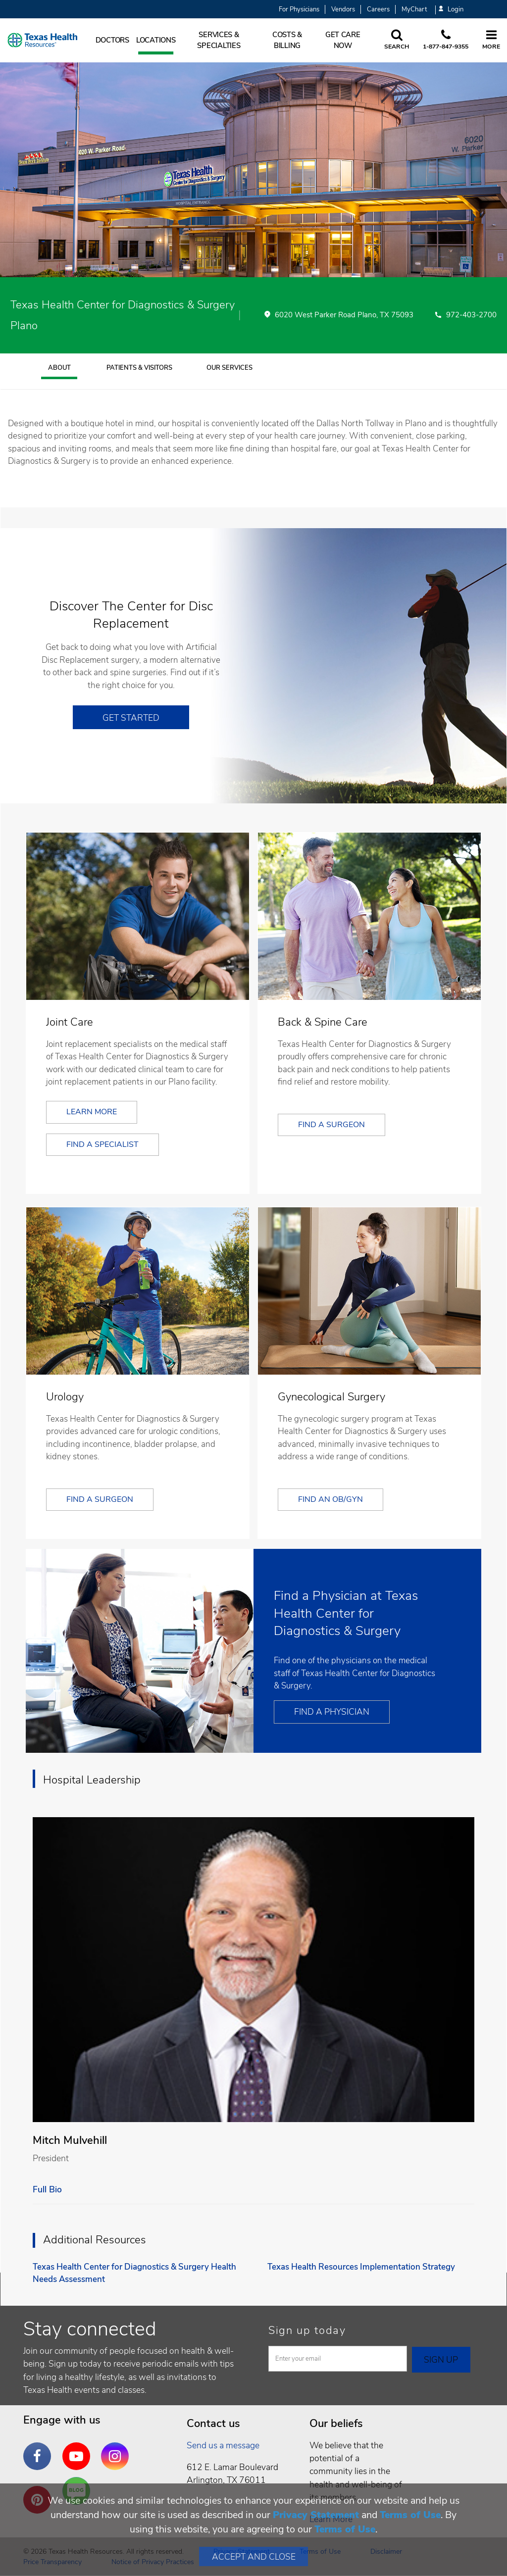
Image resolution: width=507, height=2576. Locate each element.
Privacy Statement (316, 2515)
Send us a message (223, 2445)
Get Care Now (342, 40)
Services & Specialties (218, 40)
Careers (378, 9)
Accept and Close (254, 2557)
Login (451, 9)
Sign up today (307, 2330)
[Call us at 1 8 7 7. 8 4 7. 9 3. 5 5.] (445, 40)
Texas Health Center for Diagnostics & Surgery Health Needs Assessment (134, 2273)
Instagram (117, 2449)
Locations (156, 40)
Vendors (343, 9)
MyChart (414, 9)
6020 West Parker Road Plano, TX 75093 (344, 315)
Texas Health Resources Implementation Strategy (361, 2267)
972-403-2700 (471, 315)
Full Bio (47, 2189)
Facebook (39, 2449)
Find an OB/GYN (330, 1499)
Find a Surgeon (331, 1124)
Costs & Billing (287, 40)
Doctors (112, 40)
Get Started (130, 718)
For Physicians (299, 9)
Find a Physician (331, 1712)
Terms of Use (410, 2515)
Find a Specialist (102, 1144)
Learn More (91, 1111)
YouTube (78, 2449)
